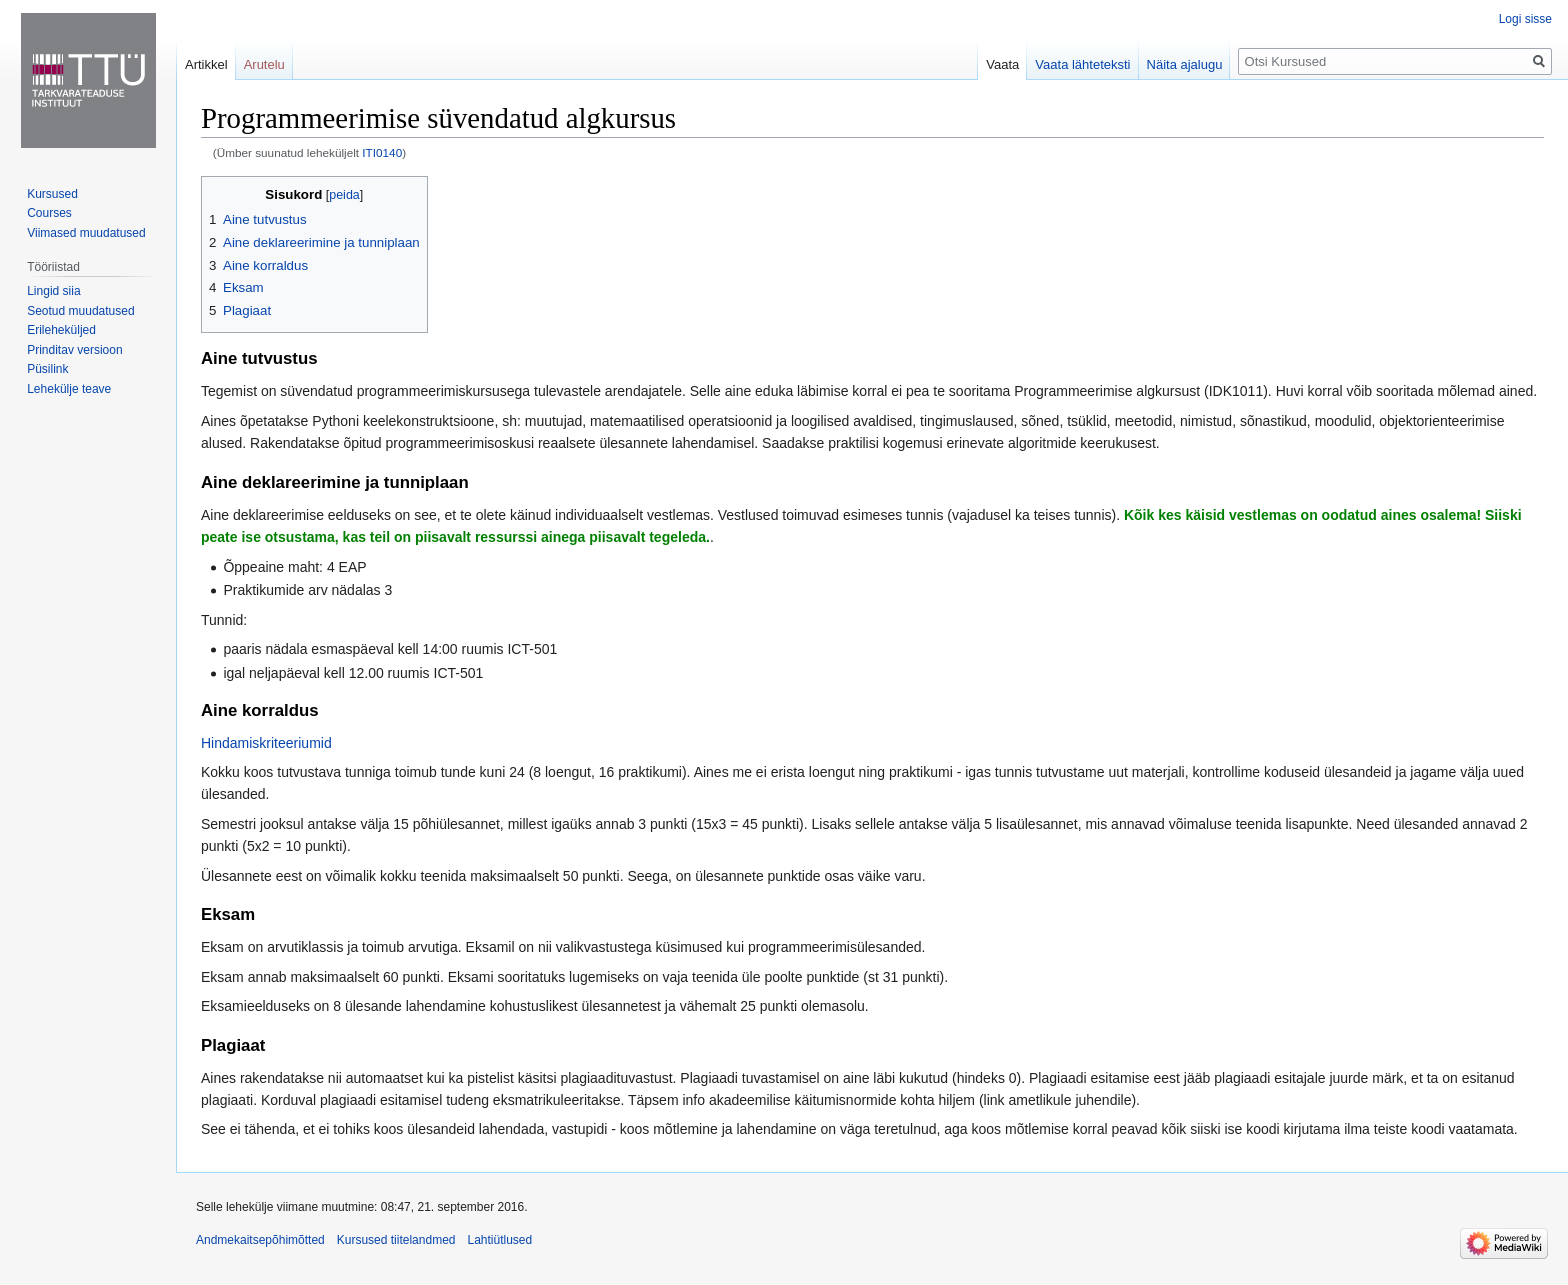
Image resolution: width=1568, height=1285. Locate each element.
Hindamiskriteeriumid (266, 743)
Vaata (1002, 64)
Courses (49, 213)
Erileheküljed (61, 330)
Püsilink (47, 369)
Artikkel (206, 64)
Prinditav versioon (74, 350)
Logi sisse (1525, 19)
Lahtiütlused (499, 1240)
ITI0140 (382, 152)
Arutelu (264, 64)
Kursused (52, 194)
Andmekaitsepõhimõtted (260, 1240)
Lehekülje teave (69, 389)
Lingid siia (53, 291)
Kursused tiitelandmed (396, 1240)
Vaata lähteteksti (1082, 64)
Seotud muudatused (80, 311)
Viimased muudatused (86, 233)
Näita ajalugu (1185, 64)
